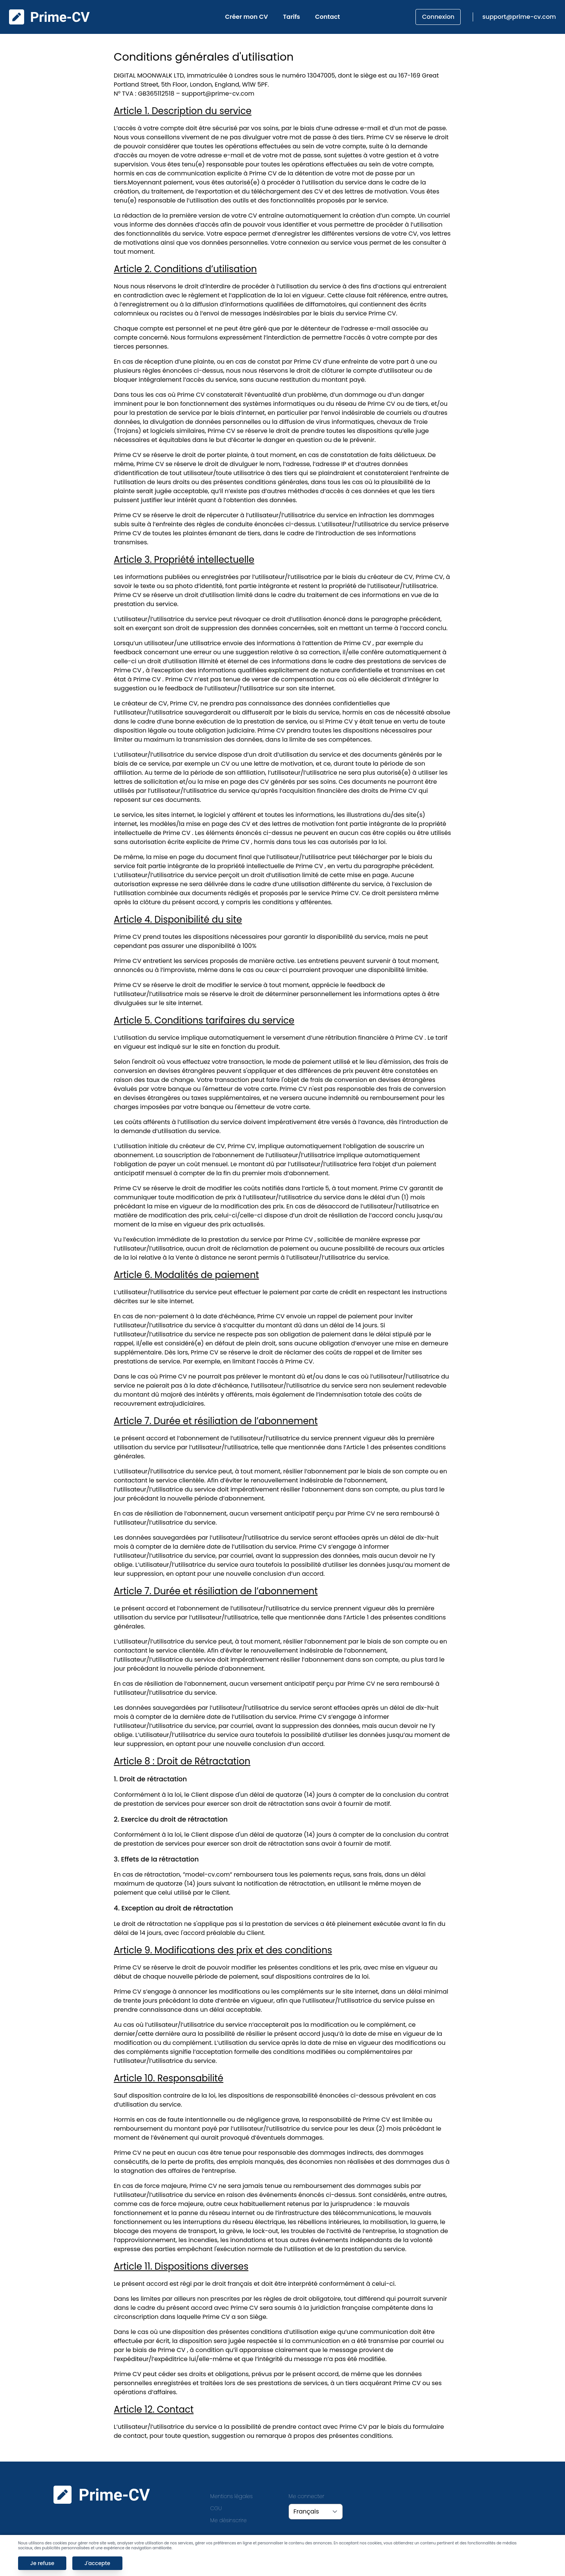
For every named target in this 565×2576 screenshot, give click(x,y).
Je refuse (42, 2563)
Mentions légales (231, 2496)
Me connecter (306, 2496)
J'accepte (97, 2563)
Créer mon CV (246, 16)
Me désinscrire (228, 2520)
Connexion (438, 16)
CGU (216, 2508)
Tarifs (291, 16)
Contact (327, 16)
